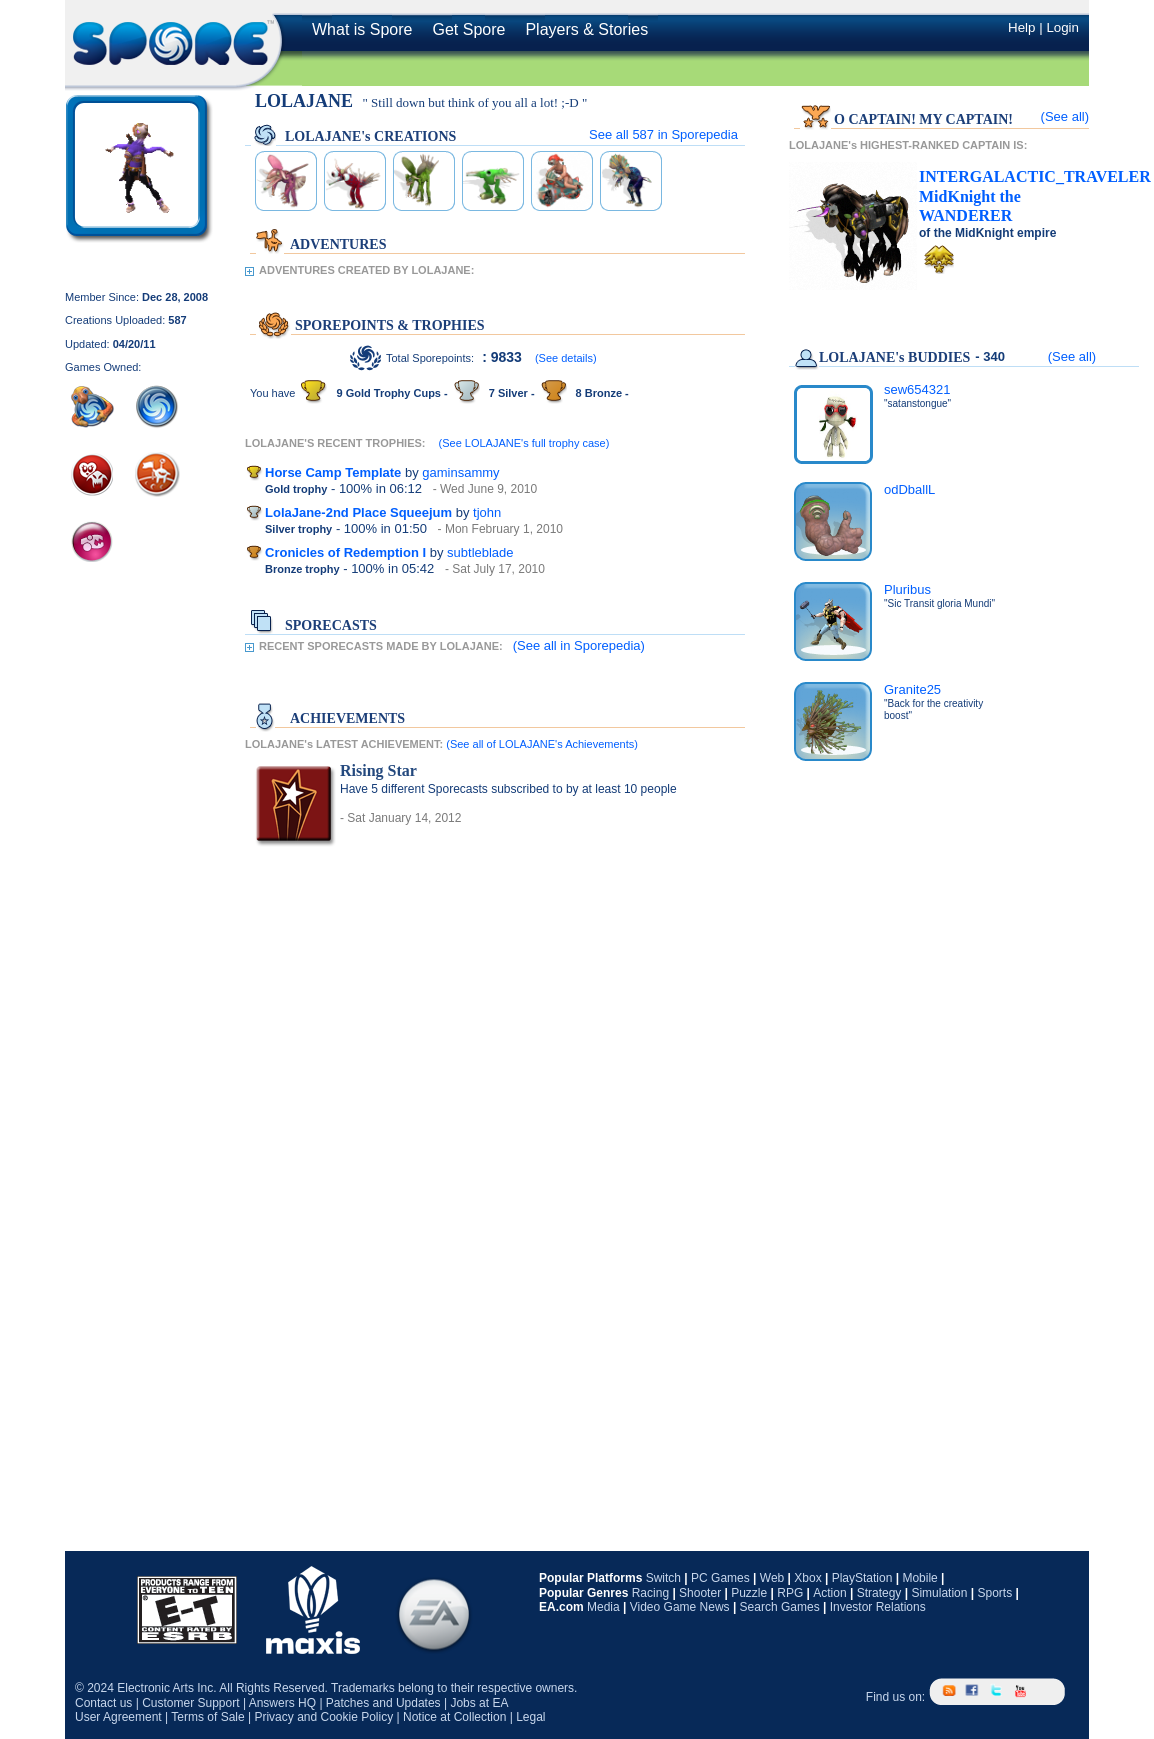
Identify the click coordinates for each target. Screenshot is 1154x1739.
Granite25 (912, 689)
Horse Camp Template (333, 472)
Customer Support (190, 1703)
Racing (650, 1593)
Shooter (700, 1593)
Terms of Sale (207, 1717)
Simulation (939, 1593)
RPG (790, 1593)
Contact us (103, 1703)
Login (1062, 27)
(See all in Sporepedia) (579, 645)
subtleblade (480, 552)
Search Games (780, 1607)
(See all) (1065, 116)
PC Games (720, 1578)
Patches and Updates (383, 1703)
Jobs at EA (479, 1703)
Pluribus (907, 589)
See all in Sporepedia (663, 134)
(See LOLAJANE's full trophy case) (524, 443)
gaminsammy (460, 472)
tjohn (487, 512)
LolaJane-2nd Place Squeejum (358, 512)
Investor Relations (878, 1607)
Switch (663, 1578)
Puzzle (749, 1593)
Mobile (919, 1578)
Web (772, 1578)
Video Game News (680, 1607)
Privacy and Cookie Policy (323, 1717)
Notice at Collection (454, 1717)
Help (1021, 27)
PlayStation (862, 1578)
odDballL (909, 489)
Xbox (807, 1578)
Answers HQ (282, 1703)
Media (603, 1607)
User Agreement (118, 1717)
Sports (994, 1593)
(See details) (566, 358)
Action (829, 1593)
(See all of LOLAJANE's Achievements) (542, 744)
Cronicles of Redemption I (345, 552)
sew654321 (917, 389)
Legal (530, 1717)
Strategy (879, 1593)
